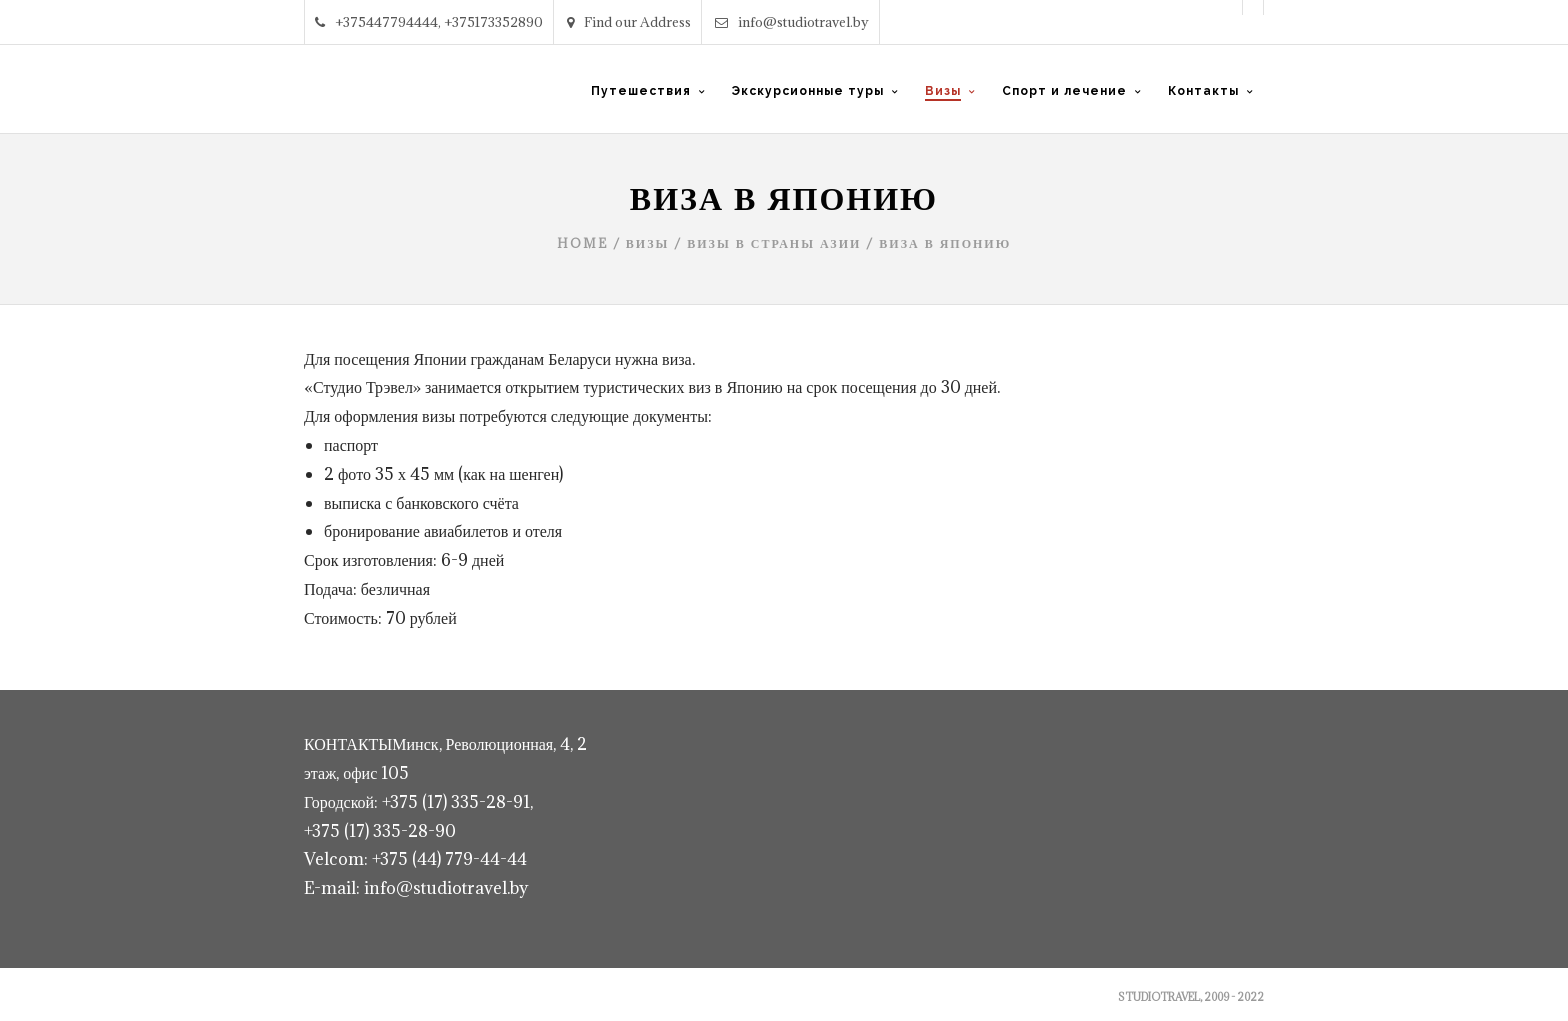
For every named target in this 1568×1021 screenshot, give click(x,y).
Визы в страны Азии (774, 243)
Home (582, 243)
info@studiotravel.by (792, 22)
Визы (647, 243)
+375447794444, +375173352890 (429, 22)
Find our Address (629, 22)
